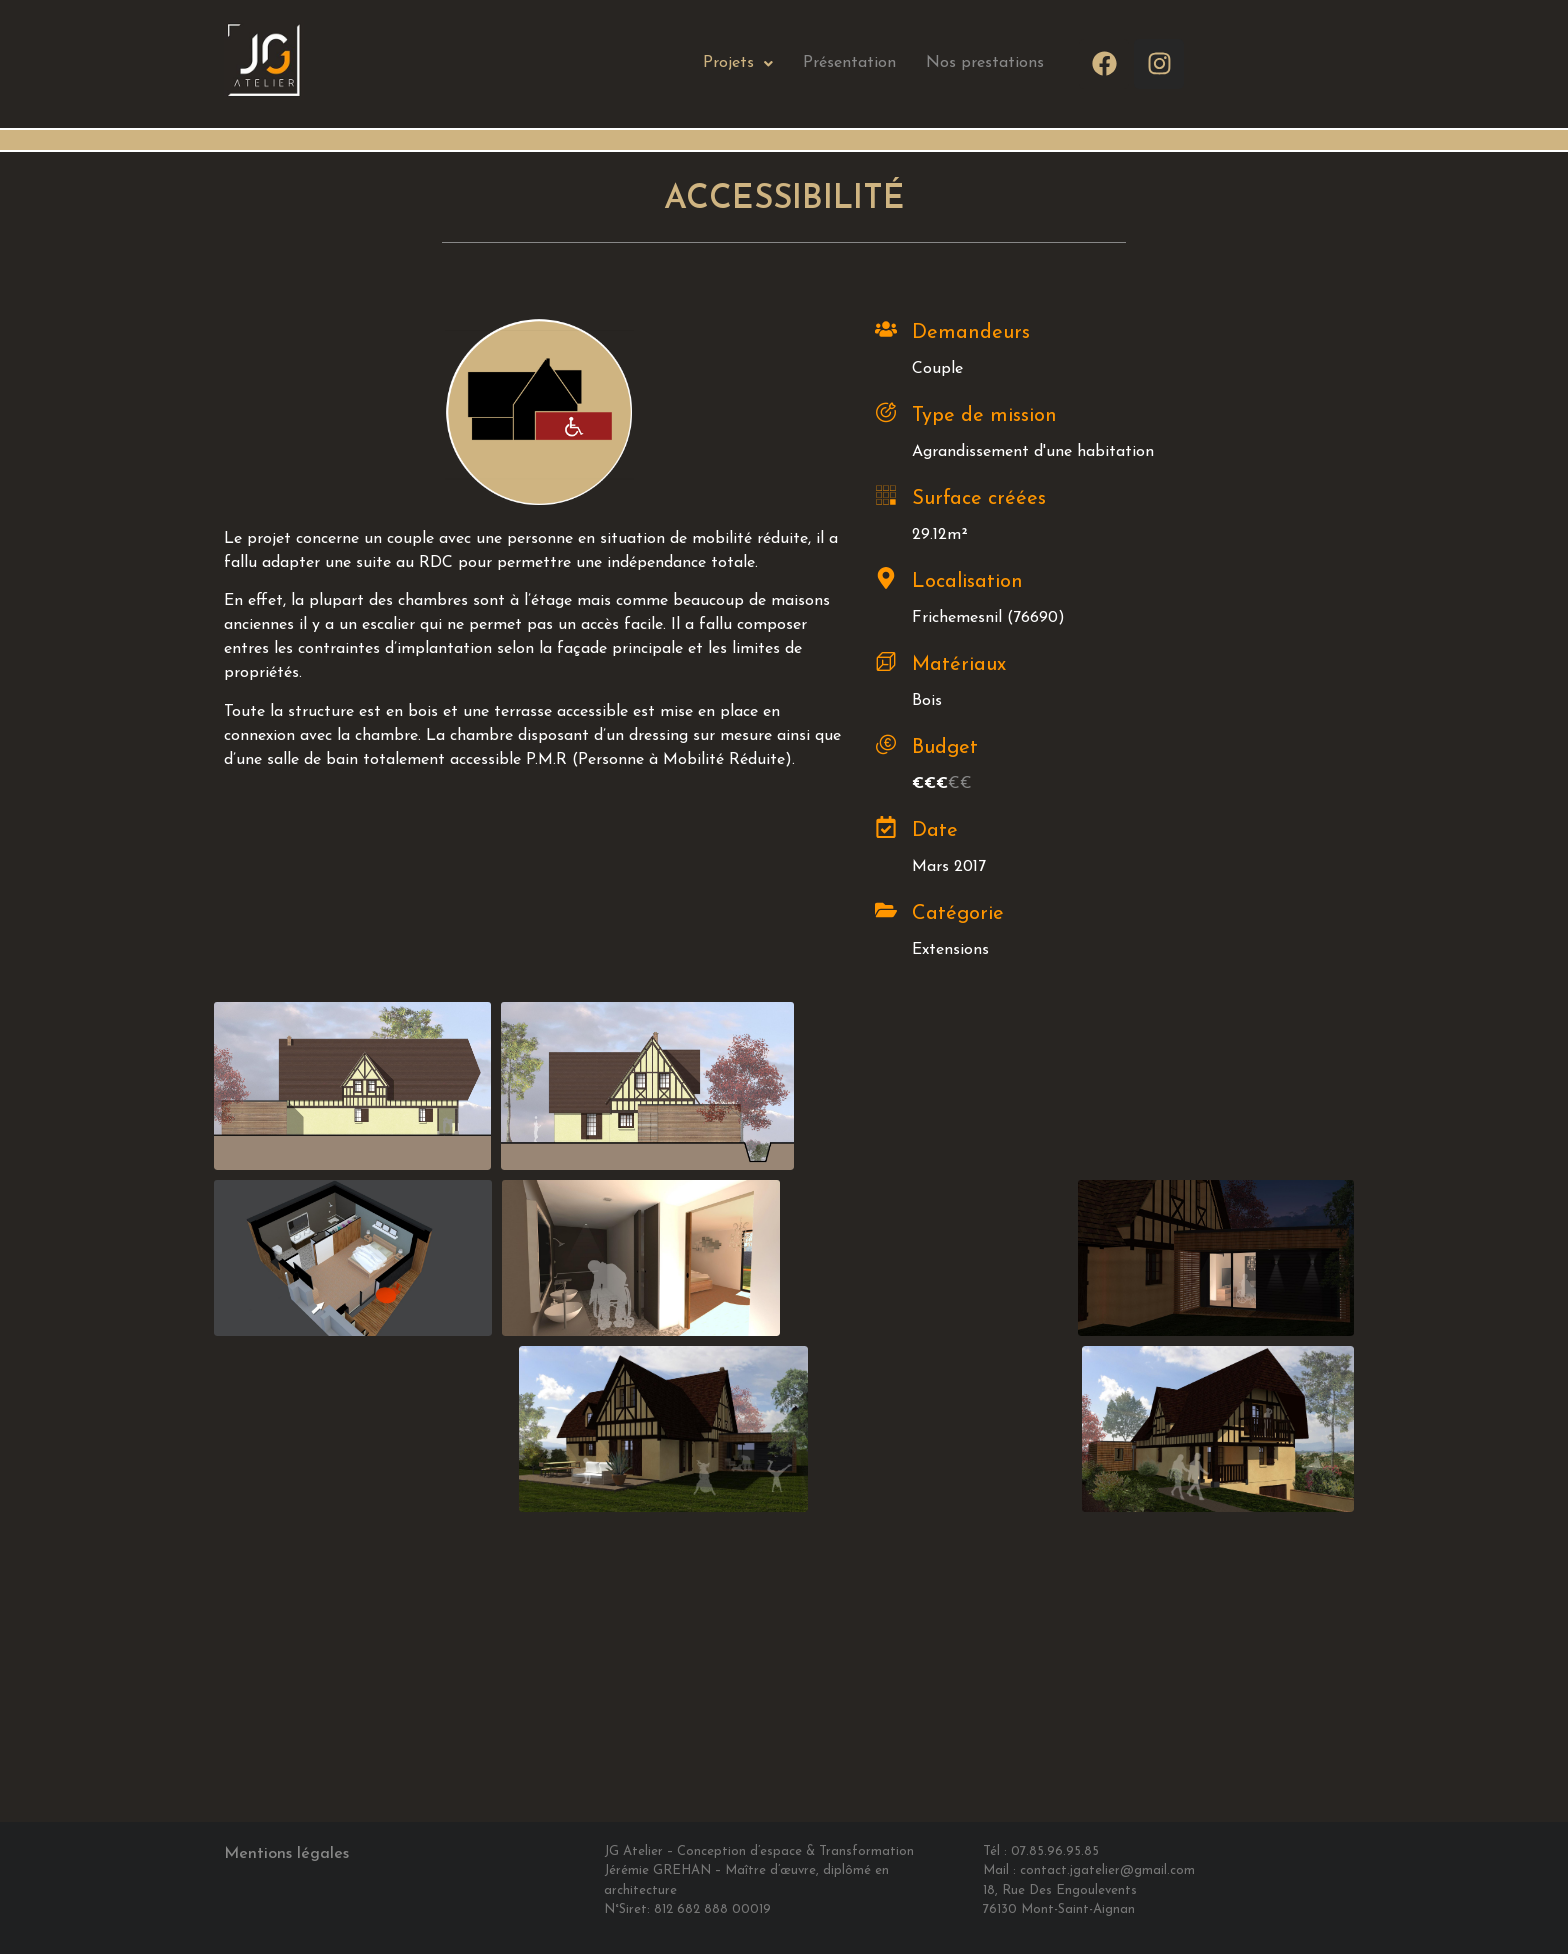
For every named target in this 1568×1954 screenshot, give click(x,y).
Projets (738, 63)
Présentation (849, 63)
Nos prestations (985, 63)
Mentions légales (286, 1854)
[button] (738, 63)
